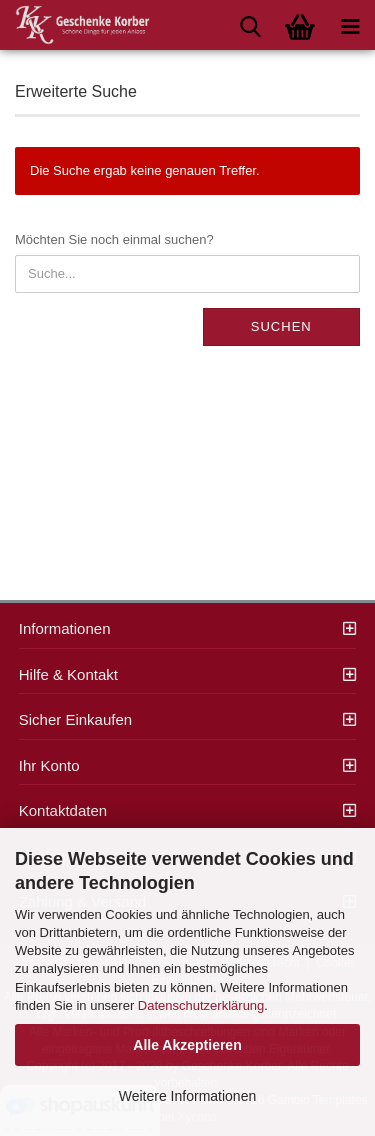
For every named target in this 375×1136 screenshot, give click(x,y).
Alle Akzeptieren (187, 1045)
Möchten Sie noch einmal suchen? (114, 239)
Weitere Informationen (187, 1096)
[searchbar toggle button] (250, 25)
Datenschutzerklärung (201, 1005)
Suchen (281, 326)
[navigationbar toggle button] (350, 25)
